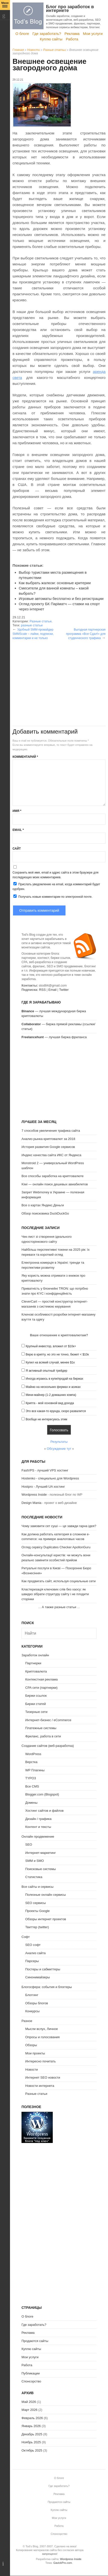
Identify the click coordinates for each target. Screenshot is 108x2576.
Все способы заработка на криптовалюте (53, 1176)
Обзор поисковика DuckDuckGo (45, 1213)
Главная (18, 50)
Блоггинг (31, 1995)
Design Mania (32, 1503)
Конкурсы (32, 2011)
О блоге (22, 33)
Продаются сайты (35, 2341)
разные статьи (32, 625)
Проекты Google (37, 1911)
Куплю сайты (51, 39)
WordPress (33, 1754)
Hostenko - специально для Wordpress (50, 1478)
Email (18, 830)
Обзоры (31, 2045)
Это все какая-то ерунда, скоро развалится (56, 1411)
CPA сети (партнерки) (41, 1687)
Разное (27, 2021)
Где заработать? (46, 33)
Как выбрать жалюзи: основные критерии (55, 583)
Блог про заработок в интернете (70, 8)
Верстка (31, 1762)
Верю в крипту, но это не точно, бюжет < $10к (57, 1354)
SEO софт (32, 1945)
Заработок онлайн (35, 1655)
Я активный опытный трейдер (46, 1370)
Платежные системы (40, 1728)
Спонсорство (31, 2381)
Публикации (31, 2373)
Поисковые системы (40, 1869)
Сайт (16, 848)
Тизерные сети (36, 1712)
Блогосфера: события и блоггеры (47, 1987)
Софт (26, 1937)
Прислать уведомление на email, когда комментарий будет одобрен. (56, 886)
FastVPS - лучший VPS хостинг (45, 1470)
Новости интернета (39, 2086)
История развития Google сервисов (48, 1147)
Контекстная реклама (41, 1679)
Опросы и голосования (42, 2037)
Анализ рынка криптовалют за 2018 (48, 1139)
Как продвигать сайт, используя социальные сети (59, 1581)
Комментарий (25, 757)
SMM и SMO (34, 1861)
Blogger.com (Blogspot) (42, 1794)
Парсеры (32, 1961)
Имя (16, 811)
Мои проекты (35, 2053)
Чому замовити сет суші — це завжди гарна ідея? (59, 1526)
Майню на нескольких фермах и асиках (53, 1387)
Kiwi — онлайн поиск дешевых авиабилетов (55, 1184)
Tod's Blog (28, 15)
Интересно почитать (40, 2061)
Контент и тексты (38, 1827)
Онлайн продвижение (38, 1836)
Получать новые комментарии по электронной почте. (52, 896)
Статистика (33, 1877)
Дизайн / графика (38, 1819)
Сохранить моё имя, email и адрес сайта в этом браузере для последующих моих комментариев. (55, 875)
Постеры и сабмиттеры (42, 1969)
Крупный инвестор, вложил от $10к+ (51, 1346)
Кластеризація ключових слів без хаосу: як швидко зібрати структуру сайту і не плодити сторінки (55, 1594)
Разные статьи (54, 50)
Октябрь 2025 (32, 2450)
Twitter (63, 990)
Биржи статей (35, 1704)
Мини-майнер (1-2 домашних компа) (51, 1395)
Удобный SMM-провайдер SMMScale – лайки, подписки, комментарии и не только (33, 634)
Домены (31, 1802)
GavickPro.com (62, 2562)
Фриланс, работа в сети (43, 1736)
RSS (42, 990)
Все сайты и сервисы (38, 1887)
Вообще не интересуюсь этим (46, 1419)
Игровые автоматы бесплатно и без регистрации (61, 598)
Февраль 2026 (32, 2418)
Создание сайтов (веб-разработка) (48, 1746)
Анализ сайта (35, 1953)
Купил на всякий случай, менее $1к (50, 1362)
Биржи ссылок (36, 1695)
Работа (72, 39)
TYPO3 (30, 1778)
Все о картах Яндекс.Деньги (43, 1205)
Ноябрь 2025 (31, 2442)
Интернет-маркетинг (40, 1853)
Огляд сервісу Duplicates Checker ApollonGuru (56, 1547)
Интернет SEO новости (42, 2077)
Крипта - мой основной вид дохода (50, 1403)
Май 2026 (29, 2402)
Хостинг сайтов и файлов (44, 1810)
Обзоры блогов (36, 2003)
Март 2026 (30, 2410)
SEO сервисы (35, 1903)
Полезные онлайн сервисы (45, 1895)
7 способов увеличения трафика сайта (51, 1130)
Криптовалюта (36, 1671)
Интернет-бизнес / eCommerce (48, 1720)
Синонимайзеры (37, 1977)
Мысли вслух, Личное (41, 2029)
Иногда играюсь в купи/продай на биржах (54, 1378)
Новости (33, 50)
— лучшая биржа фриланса (54, 1037)
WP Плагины (34, 1770)
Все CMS (32, 1786)
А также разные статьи (59, 1607)
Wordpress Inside (34, 1494)
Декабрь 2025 (32, 2434)
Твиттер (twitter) (37, 1927)
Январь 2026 (31, 2426)
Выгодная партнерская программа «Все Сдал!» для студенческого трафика (86, 634)
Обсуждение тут (59, 1449)
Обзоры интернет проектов (45, 1919)
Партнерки (33, 1663)
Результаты (59, 1442)
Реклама (72, 33)
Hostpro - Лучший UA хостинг (43, 1486)
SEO (28, 1844)
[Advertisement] (59, 675)
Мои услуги (93, 33)
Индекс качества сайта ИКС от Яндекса (51, 1155)
